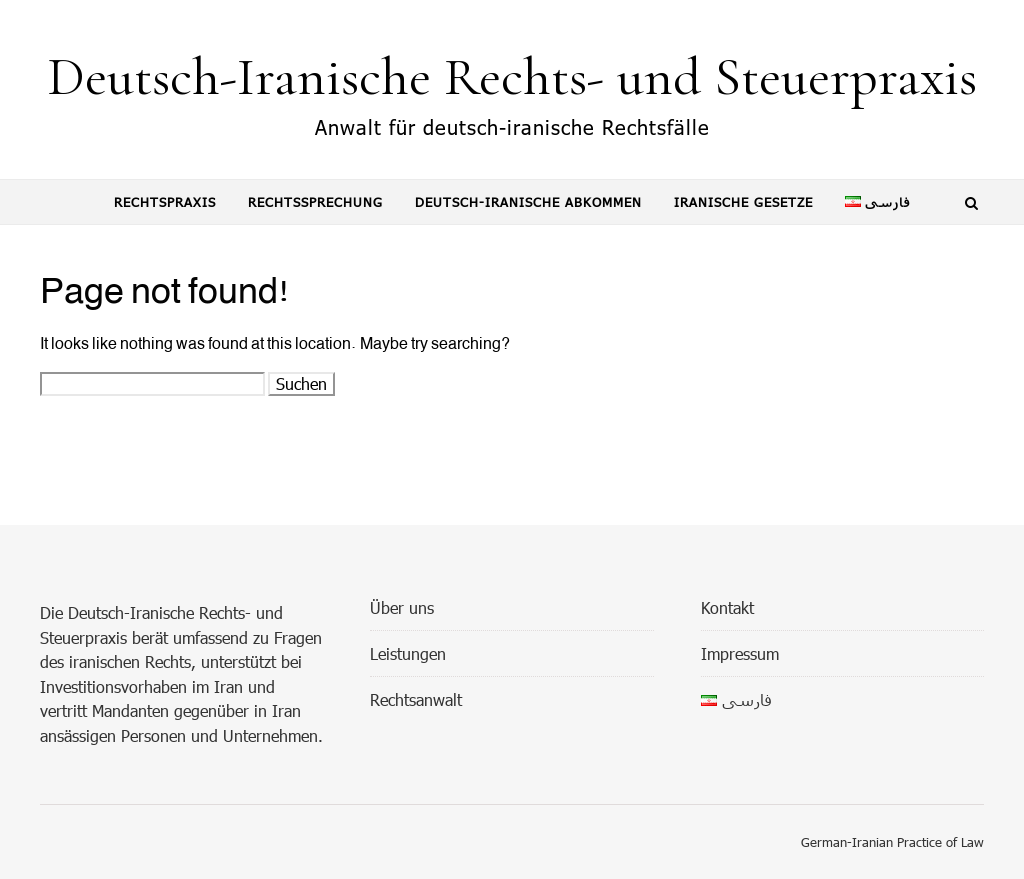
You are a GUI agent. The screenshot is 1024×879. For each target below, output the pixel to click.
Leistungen (408, 653)
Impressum (740, 653)
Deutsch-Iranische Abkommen (528, 202)
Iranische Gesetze (743, 202)
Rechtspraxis (165, 202)
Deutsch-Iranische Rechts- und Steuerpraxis (512, 76)
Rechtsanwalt (416, 699)
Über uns (402, 607)
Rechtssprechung (315, 202)
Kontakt (727, 607)
